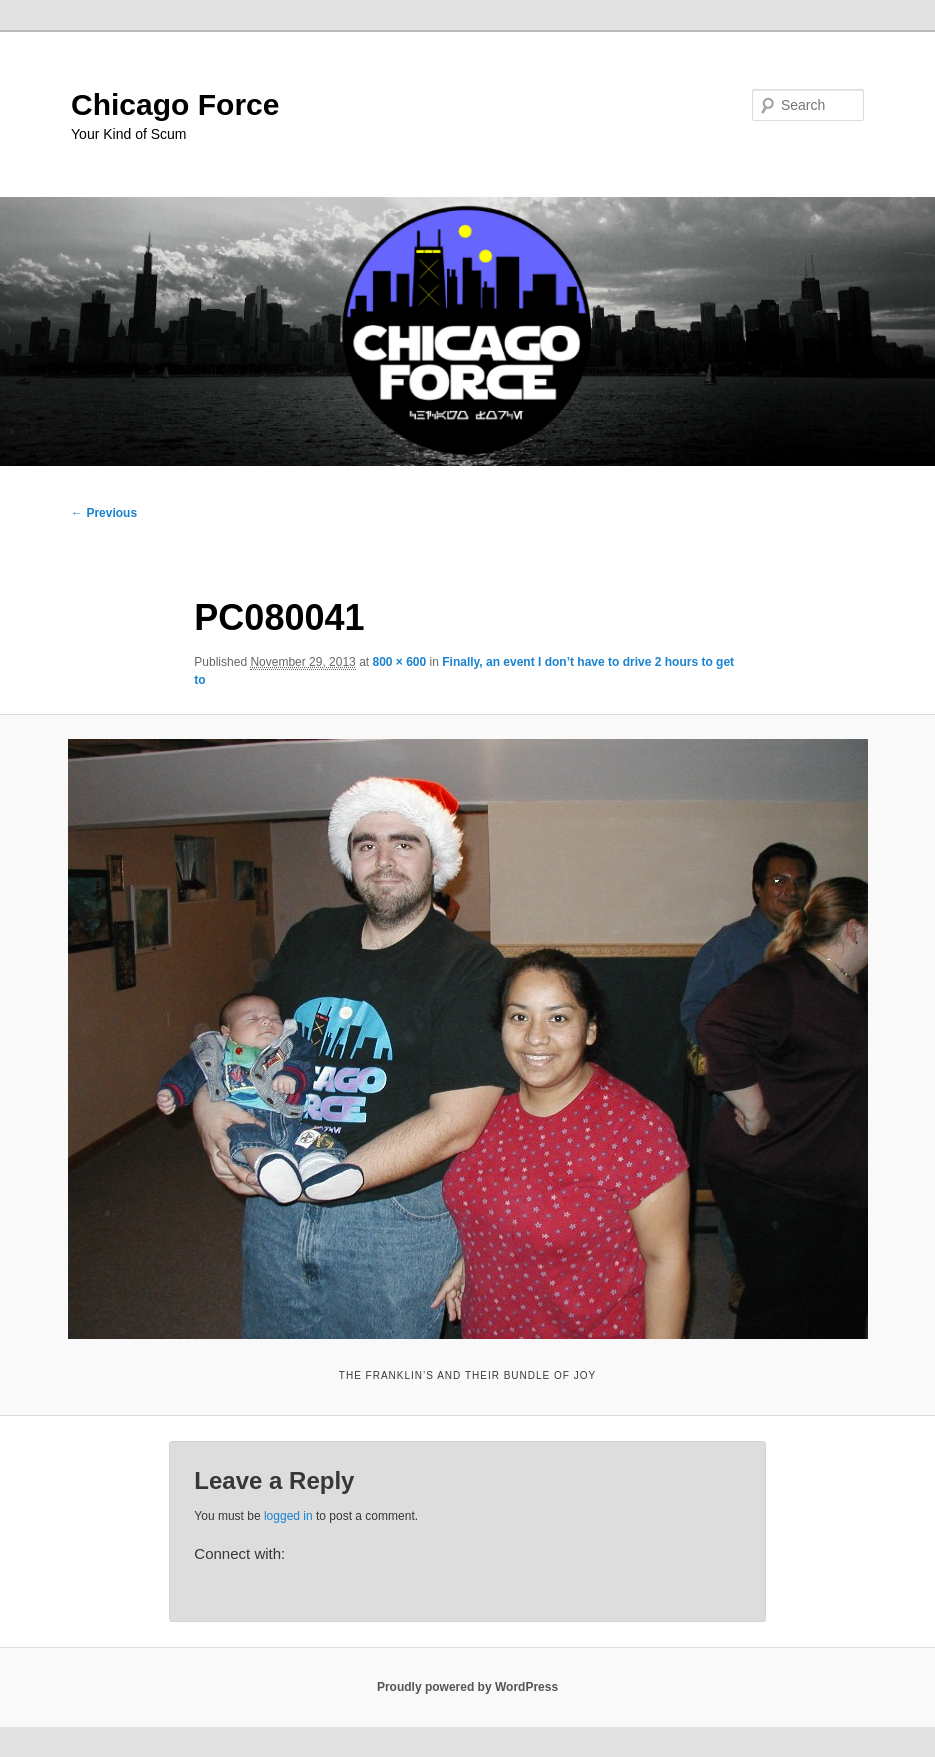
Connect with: (239, 1553)
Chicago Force (175, 104)
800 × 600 (399, 662)
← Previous (104, 513)
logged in (288, 1516)
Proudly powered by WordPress (467, 1687)
